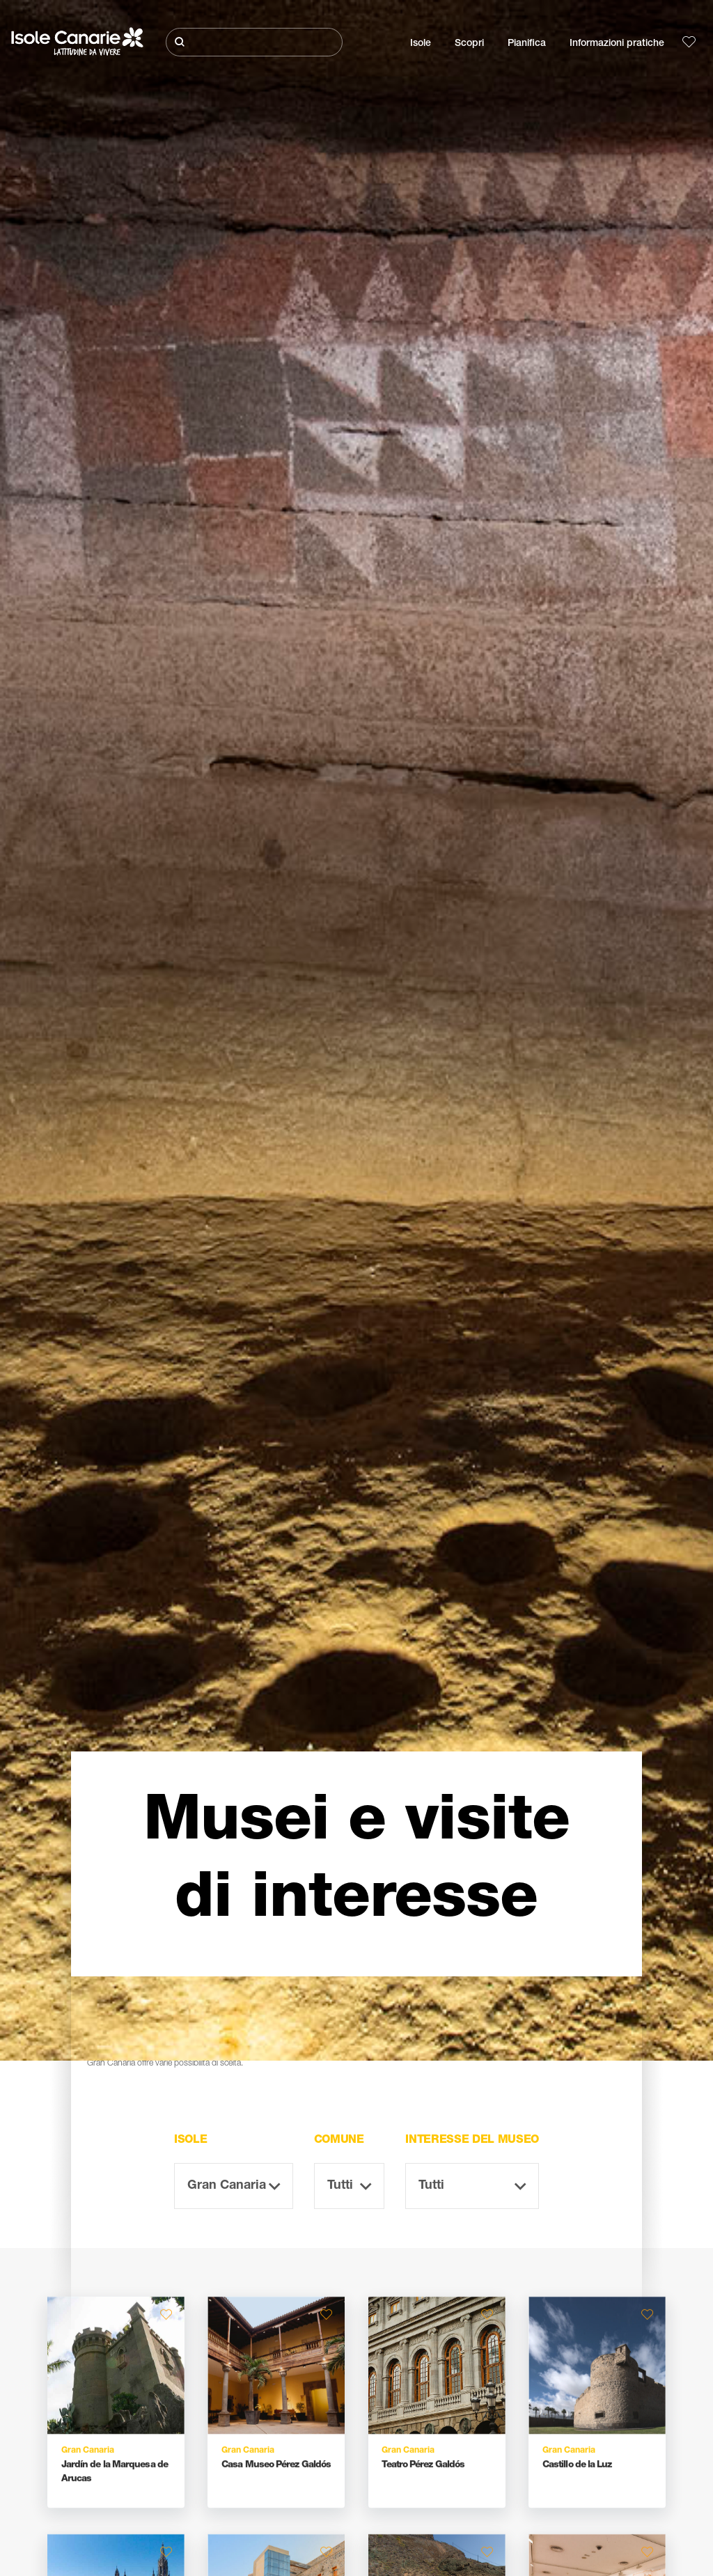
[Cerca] (254, 42)
